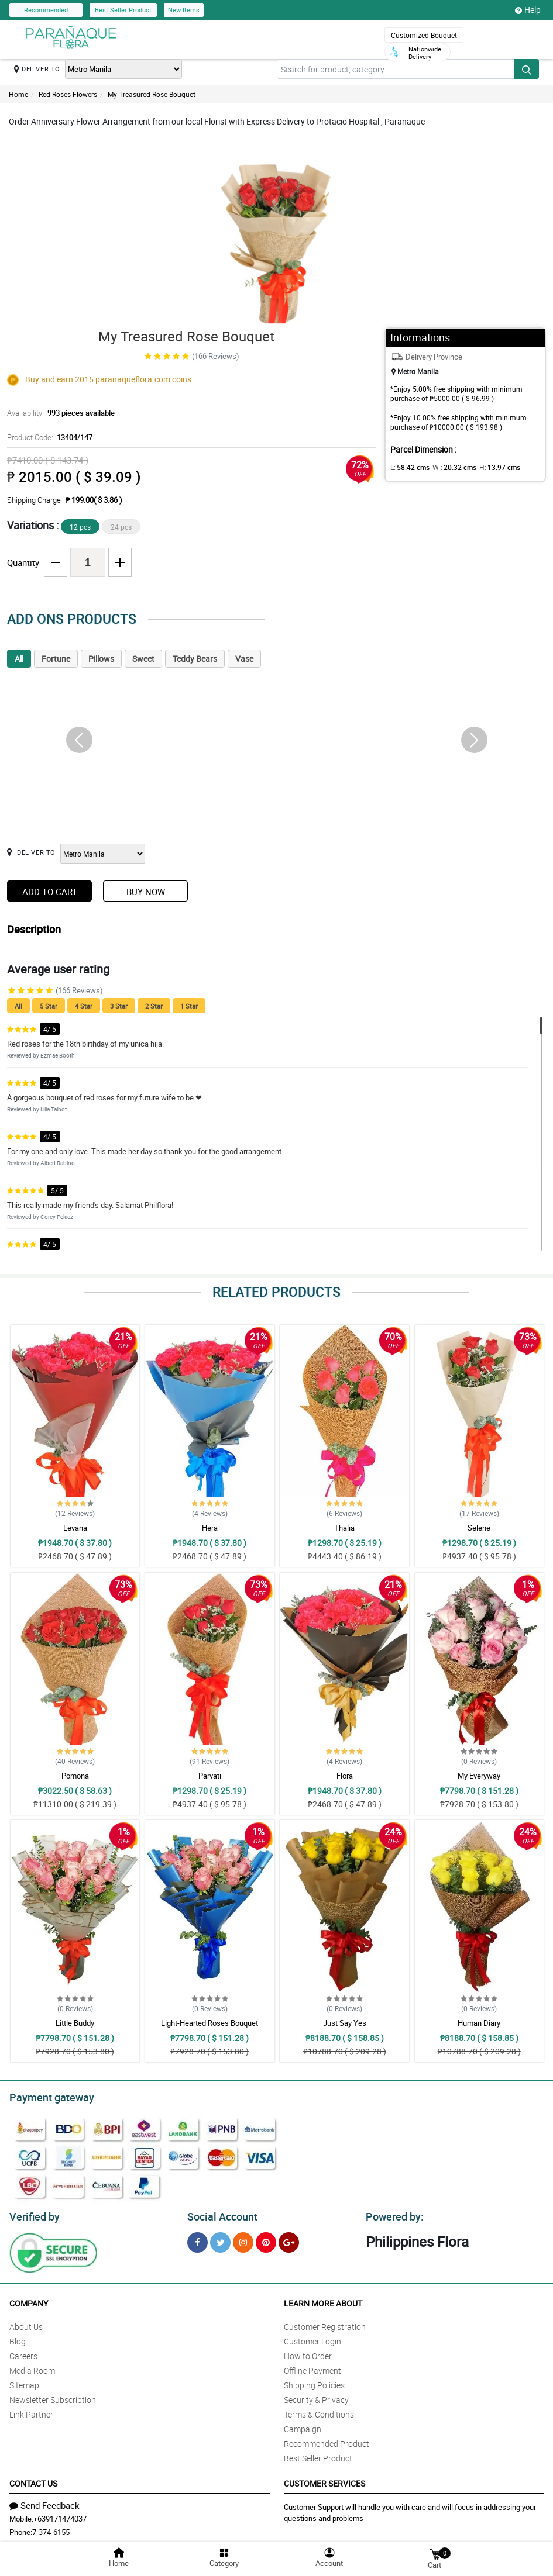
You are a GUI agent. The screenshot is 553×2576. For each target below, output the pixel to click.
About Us (26, 2323)
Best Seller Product (123, 9)
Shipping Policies (314, 2381)
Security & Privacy (316, 2396)
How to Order (308, 2352)
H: (489, 467)
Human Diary (479, 2023)
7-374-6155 (51, 2528)
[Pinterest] (266, 2239)
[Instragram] (243, 2239)
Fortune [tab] (56, 658)
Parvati (209, 1775)
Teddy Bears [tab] (195, 658)
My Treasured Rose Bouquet (151, 94)
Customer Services (324, 2479)
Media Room (32, 2367)
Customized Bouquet (424, 35)
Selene (479, 1527)
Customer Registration (325, 2323)
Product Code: (48, 437)
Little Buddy (75, 2023)
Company (28, 2299)
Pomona (75, 1775)
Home (18, 94)
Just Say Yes (344, 2023)
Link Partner (31, 2410)
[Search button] (526, 69)
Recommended (46, 9)
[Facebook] (197, 2239)
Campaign (302, 2425)
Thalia (344, 1527)
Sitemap (24, 2381)
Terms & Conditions (319, 2410)
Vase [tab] (244, 658)
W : (448, 467)
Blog (17, 2337)
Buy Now (145, 891)
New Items (184, 9)
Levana (75, 1527)
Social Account (219, 2213)
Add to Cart (49, 891)
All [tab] (19, 658)
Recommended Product (326, 2440)
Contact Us (33, 2479)
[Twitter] (220, 2239)
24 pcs (121, 526)
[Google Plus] (289, 2239)
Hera (210, 1527)
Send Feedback (44, 2502)
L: (407, 467)
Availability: (58, 413)
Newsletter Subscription (52, 2396)
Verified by (32, 2213)
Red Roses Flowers (68, 94)
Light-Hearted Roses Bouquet (209, 2023)
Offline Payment (312, 2367)
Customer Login (312, 2337)
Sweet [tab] (143, 658)
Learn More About (323, 2299)
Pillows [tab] (101, 658)
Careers (23, 2352)
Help (528, 10)
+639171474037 (60, 2515)
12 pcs (80, 526)
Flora (344, 1775)
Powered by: (392, 2213)
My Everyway (479, 1775)
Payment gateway (46, 2096)
